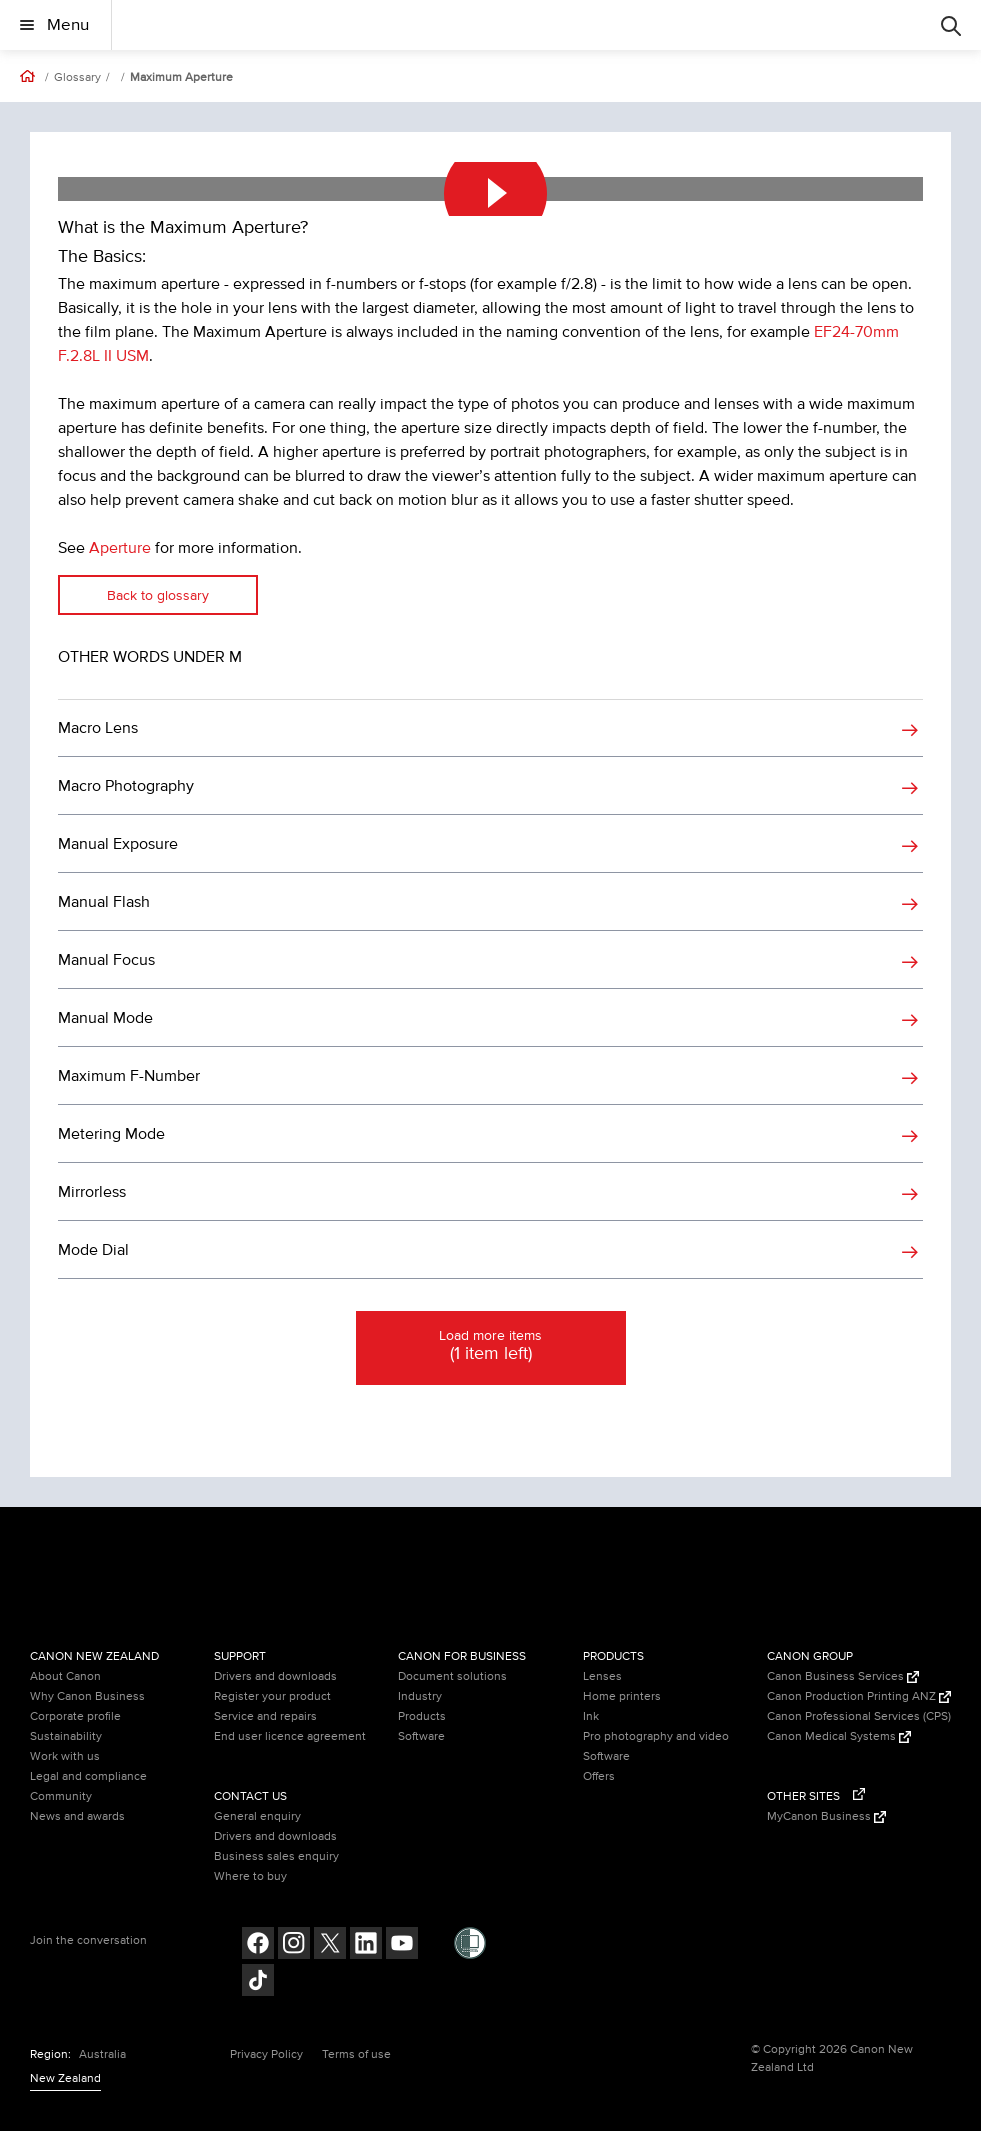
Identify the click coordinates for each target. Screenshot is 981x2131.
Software (421, 1736)
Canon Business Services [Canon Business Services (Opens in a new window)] (843, 1676)
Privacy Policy (266, 2054)
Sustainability (66, 1736)
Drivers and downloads (275, 1676)
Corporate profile (75, 1716)
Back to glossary (158, 595)
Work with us (65, 1756)
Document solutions (452, 1676)
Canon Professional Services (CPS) (859, 1716)
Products (422, 1716)
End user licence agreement (290, 1736)
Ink (591, 1716)
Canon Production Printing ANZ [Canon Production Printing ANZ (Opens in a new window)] (859, 1696)
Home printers (622, 1696)
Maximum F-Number (129, 1076)
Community (61, 1796)
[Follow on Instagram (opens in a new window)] (294, 1945)
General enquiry (257, 1816)
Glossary (77, 78)
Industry (420, 1696)
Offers (599, 1776)
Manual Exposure (118, 844)
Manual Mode (105, 1018)
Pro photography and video (656, 1736)
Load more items (491, 1347)
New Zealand (65, 2078)
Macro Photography (126, 786)
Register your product (272, 1696)
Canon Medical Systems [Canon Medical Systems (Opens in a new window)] (839, 1736)
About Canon (65, 1676)
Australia (102, 2054)
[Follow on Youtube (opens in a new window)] (402, 1945)
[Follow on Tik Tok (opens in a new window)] (258, 1982)
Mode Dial (93, 1250)
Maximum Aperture (181, 78)
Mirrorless (92, 1192)
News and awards (77, 1816)
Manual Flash (104, 902)
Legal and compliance (88, 1776)
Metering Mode (111, 1134)
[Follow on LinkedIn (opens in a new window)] (366, 1945)
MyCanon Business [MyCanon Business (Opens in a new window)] (826, 1816)
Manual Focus (106, 960)
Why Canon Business (87, 1696)
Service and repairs (265, 1716)
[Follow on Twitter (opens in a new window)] (330, 1945)
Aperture (120, 548)
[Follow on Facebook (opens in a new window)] (258, 1945)
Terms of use (356, 2054)
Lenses (602, 1676)
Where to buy (250, 1876)
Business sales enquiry (276, 1856)
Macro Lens (98, 728)
